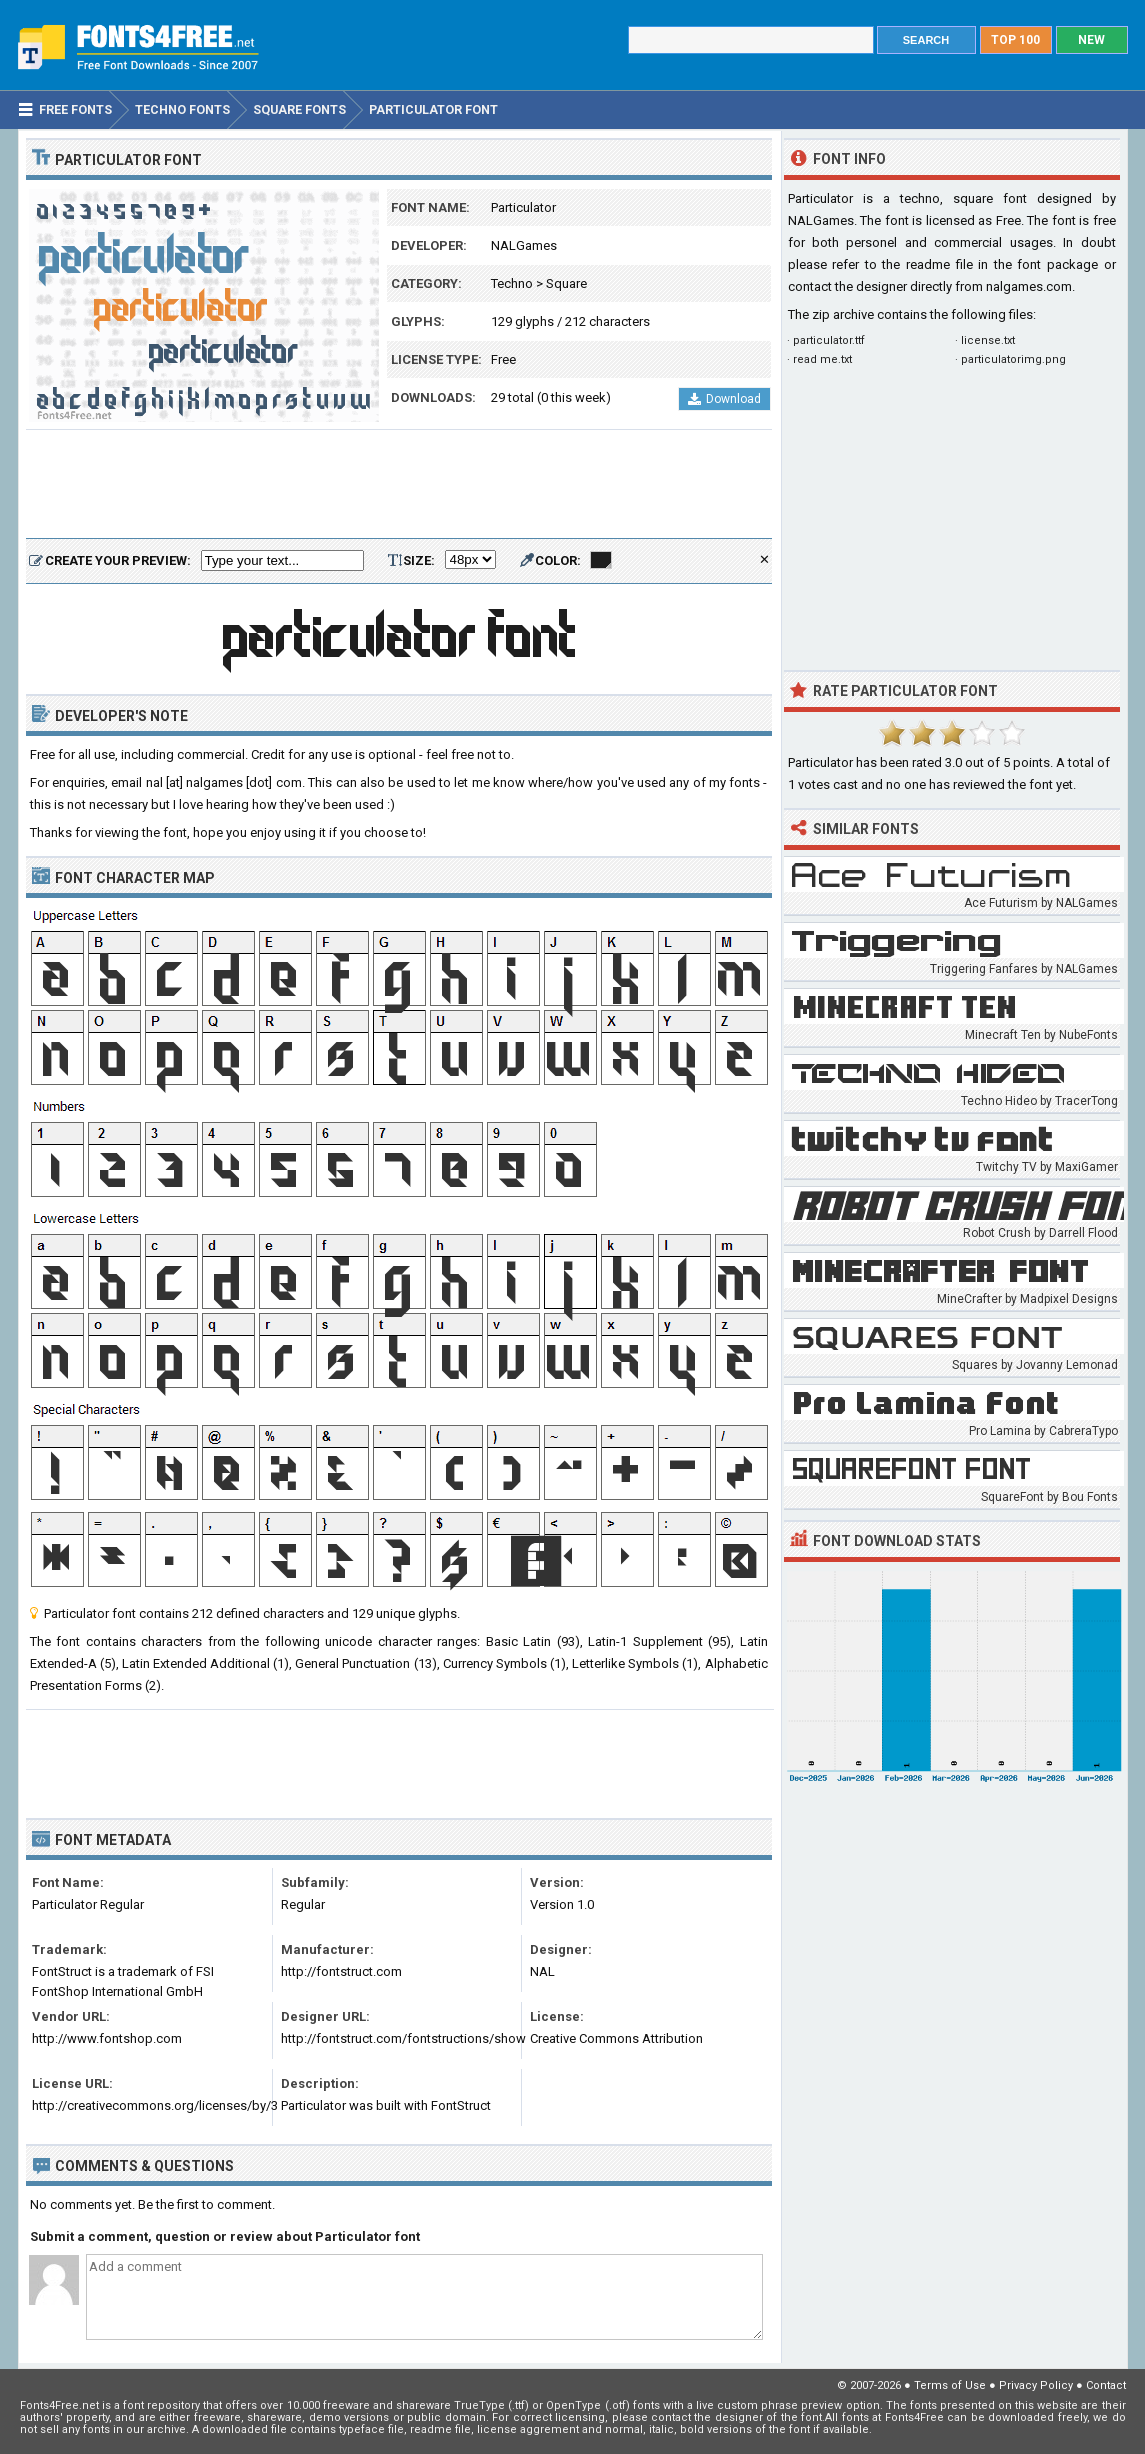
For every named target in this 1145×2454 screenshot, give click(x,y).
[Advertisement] (399, 485)
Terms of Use (950, 2385)
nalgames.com (1029, 286)
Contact (1106, 2385)
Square (566, 283)
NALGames (524, 245)
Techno (512, 283)
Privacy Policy (1036, 2385)
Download (724, 399)
